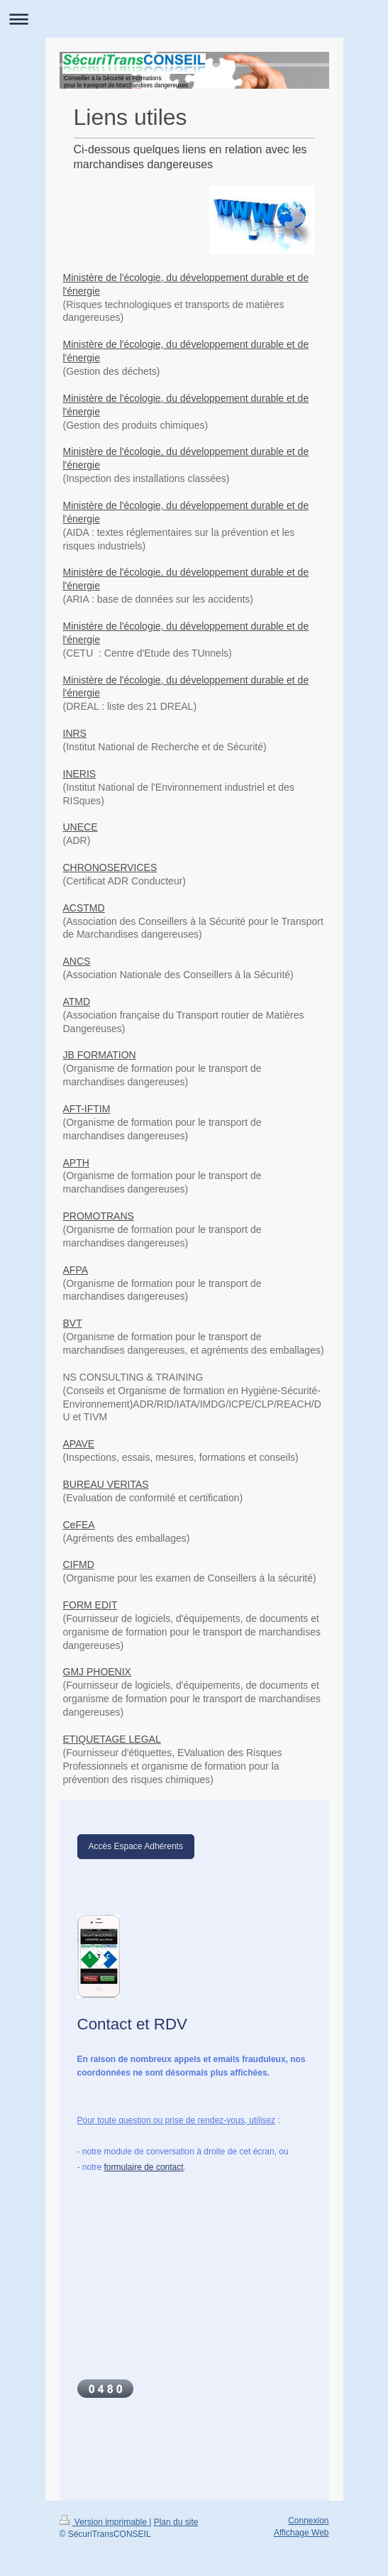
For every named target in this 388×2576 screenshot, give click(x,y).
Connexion (308, 2521)
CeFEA (79, 1524)
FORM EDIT (90, 1605)
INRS (75, 733)
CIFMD (78, 1564)
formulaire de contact (144, 2167)
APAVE (79, 1443)
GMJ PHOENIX (97, 1671)
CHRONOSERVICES (110, 867)
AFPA (76, 1270)
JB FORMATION (99, 1054)
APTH (76, 1162)
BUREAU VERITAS (106, 1484)
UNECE (80, 827)
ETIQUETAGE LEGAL (112, 1739)
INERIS (79, 773)
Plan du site (176, 2522)
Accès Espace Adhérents (136, 1846)
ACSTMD (84, 908)
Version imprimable (105, 2522)
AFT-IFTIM (87, 1108)
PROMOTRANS (98, 1216)
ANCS (77, 961)
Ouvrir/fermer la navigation (194, 19)
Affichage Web (301, 2533)
